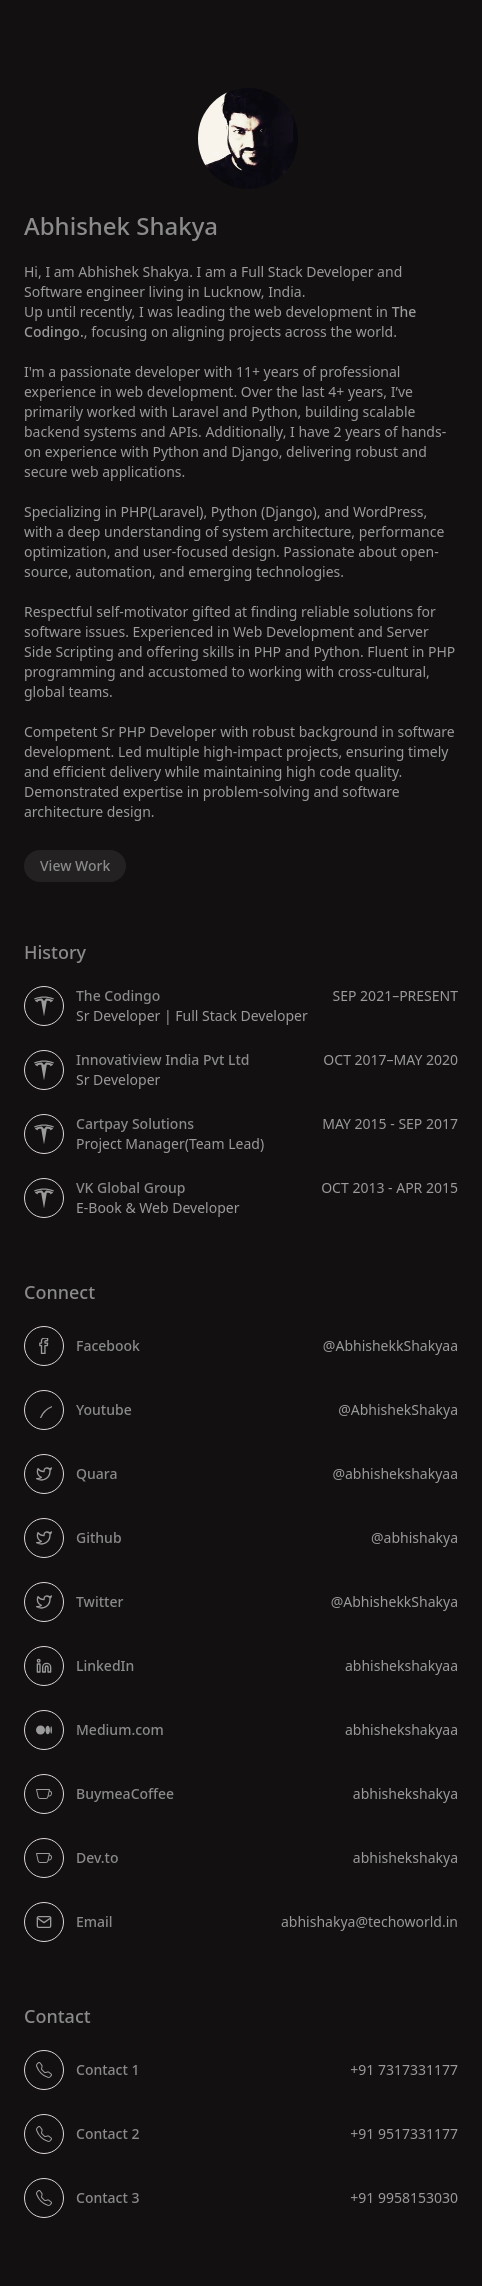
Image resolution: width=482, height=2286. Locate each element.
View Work (75, 865)
